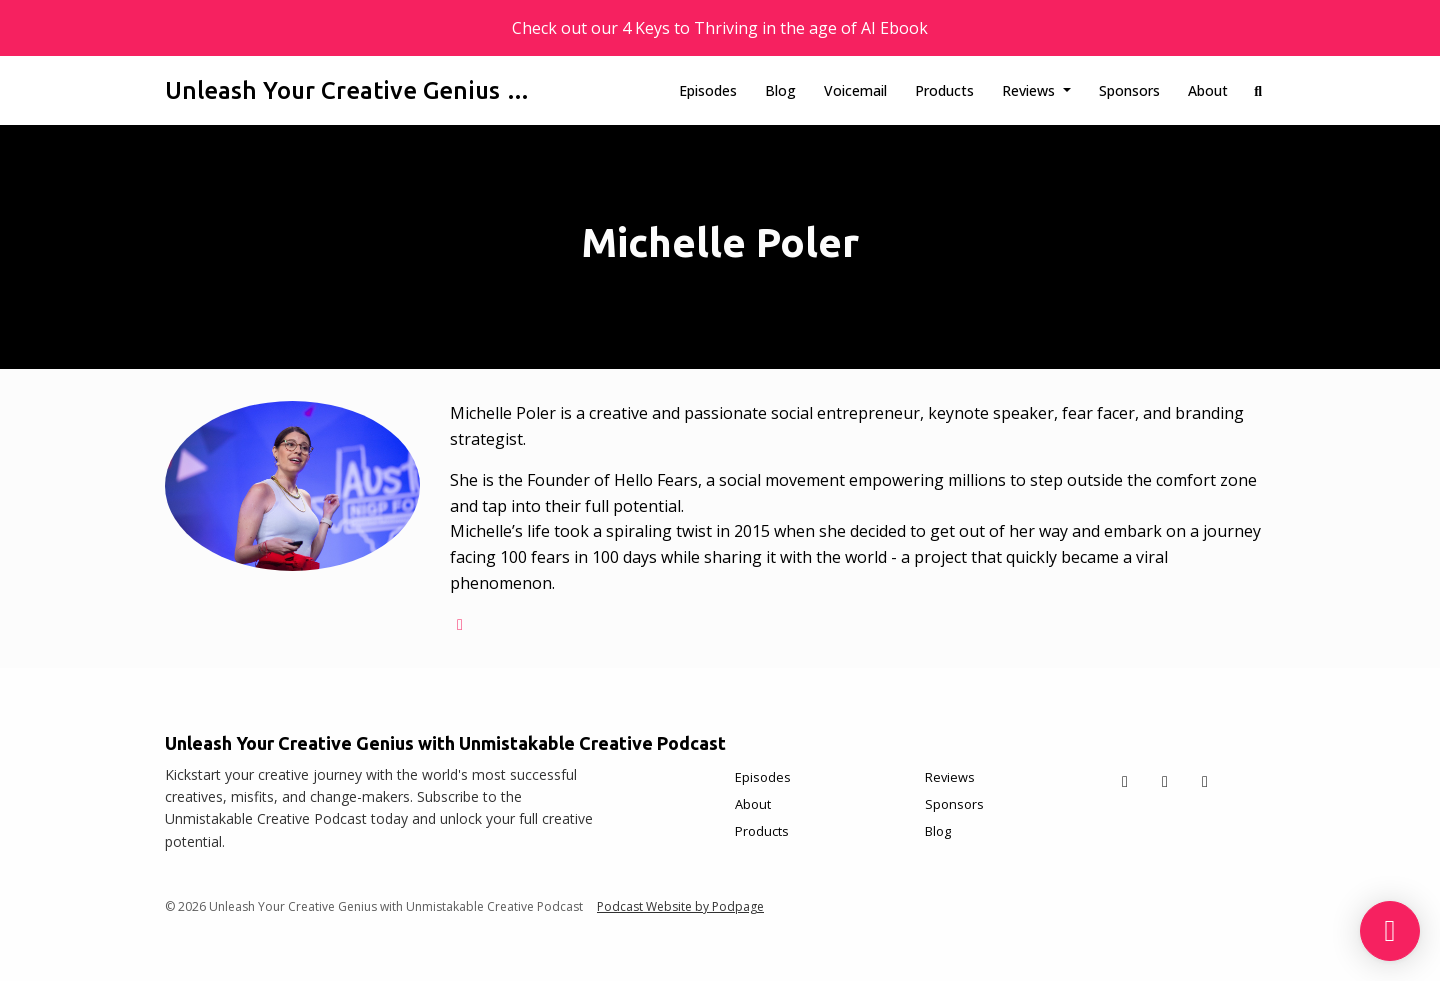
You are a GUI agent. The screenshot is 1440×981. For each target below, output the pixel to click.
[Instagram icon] (1205, 781)
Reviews (1030, 90)
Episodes (708, 90)
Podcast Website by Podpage (680, 906)
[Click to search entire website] (1259, 90)
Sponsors (1129, 90)
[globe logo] (460, 624)
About (1208, 90)
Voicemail (855, 90)
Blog (780, 90)
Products (944, 90)
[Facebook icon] (1165, 781)
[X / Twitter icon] (1125, 781)
